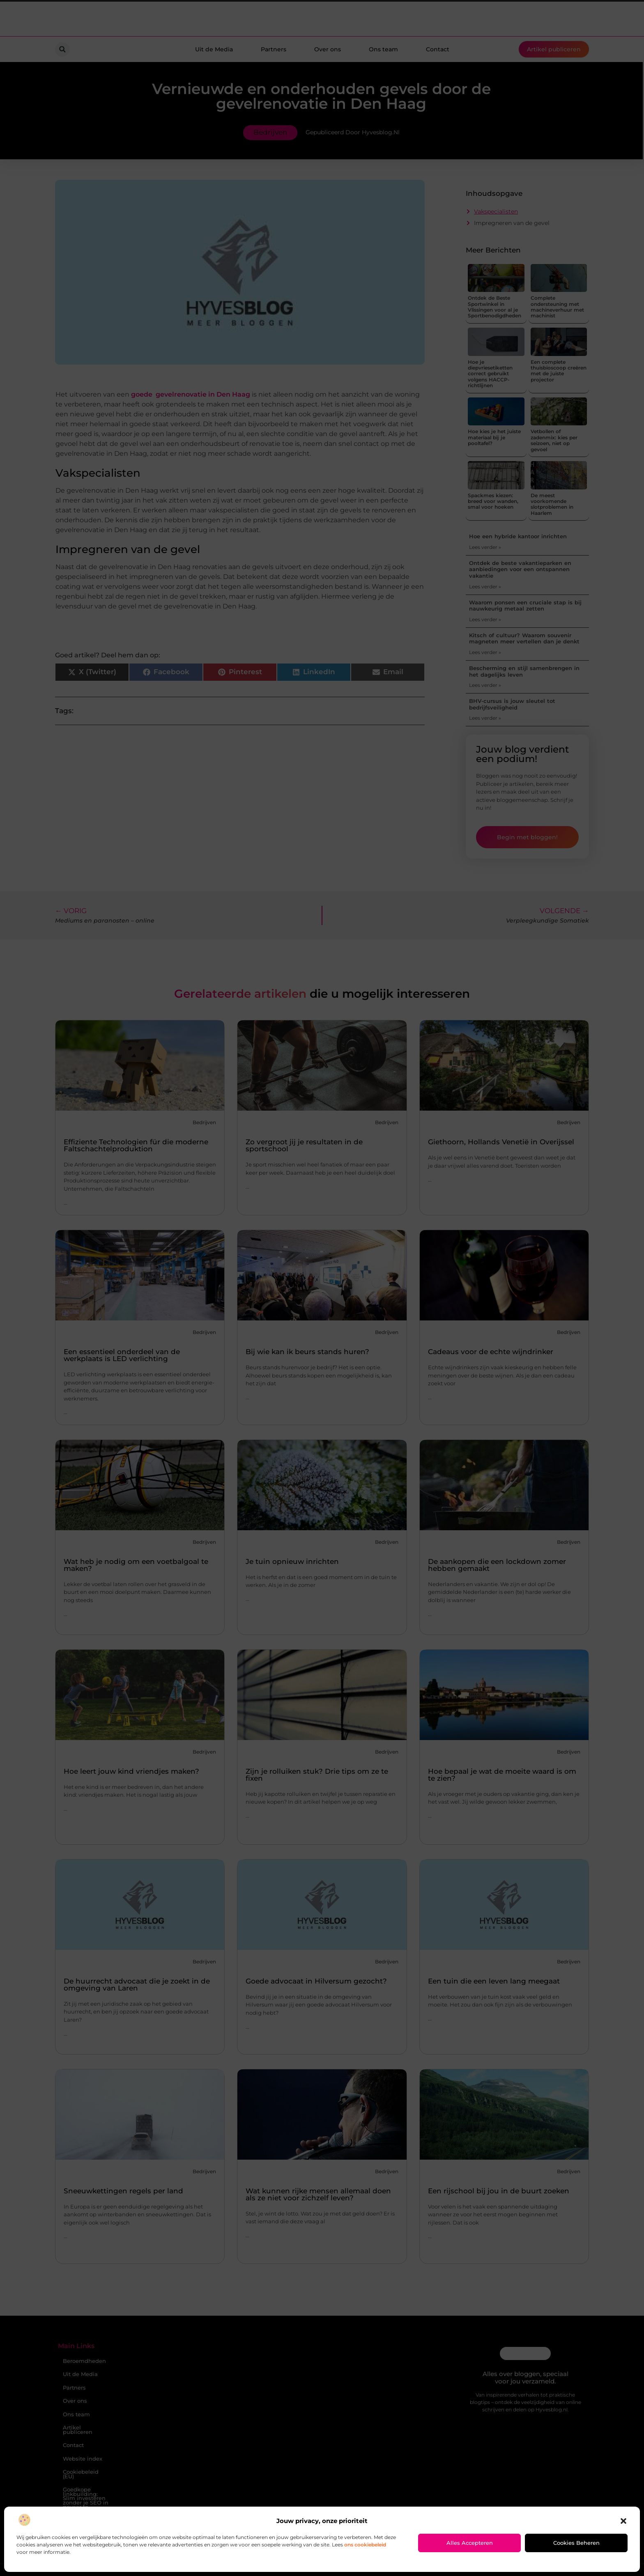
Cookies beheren (576, 2542)
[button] (623, 2521)
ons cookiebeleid (365, 2545)
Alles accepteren (469, 2542)
